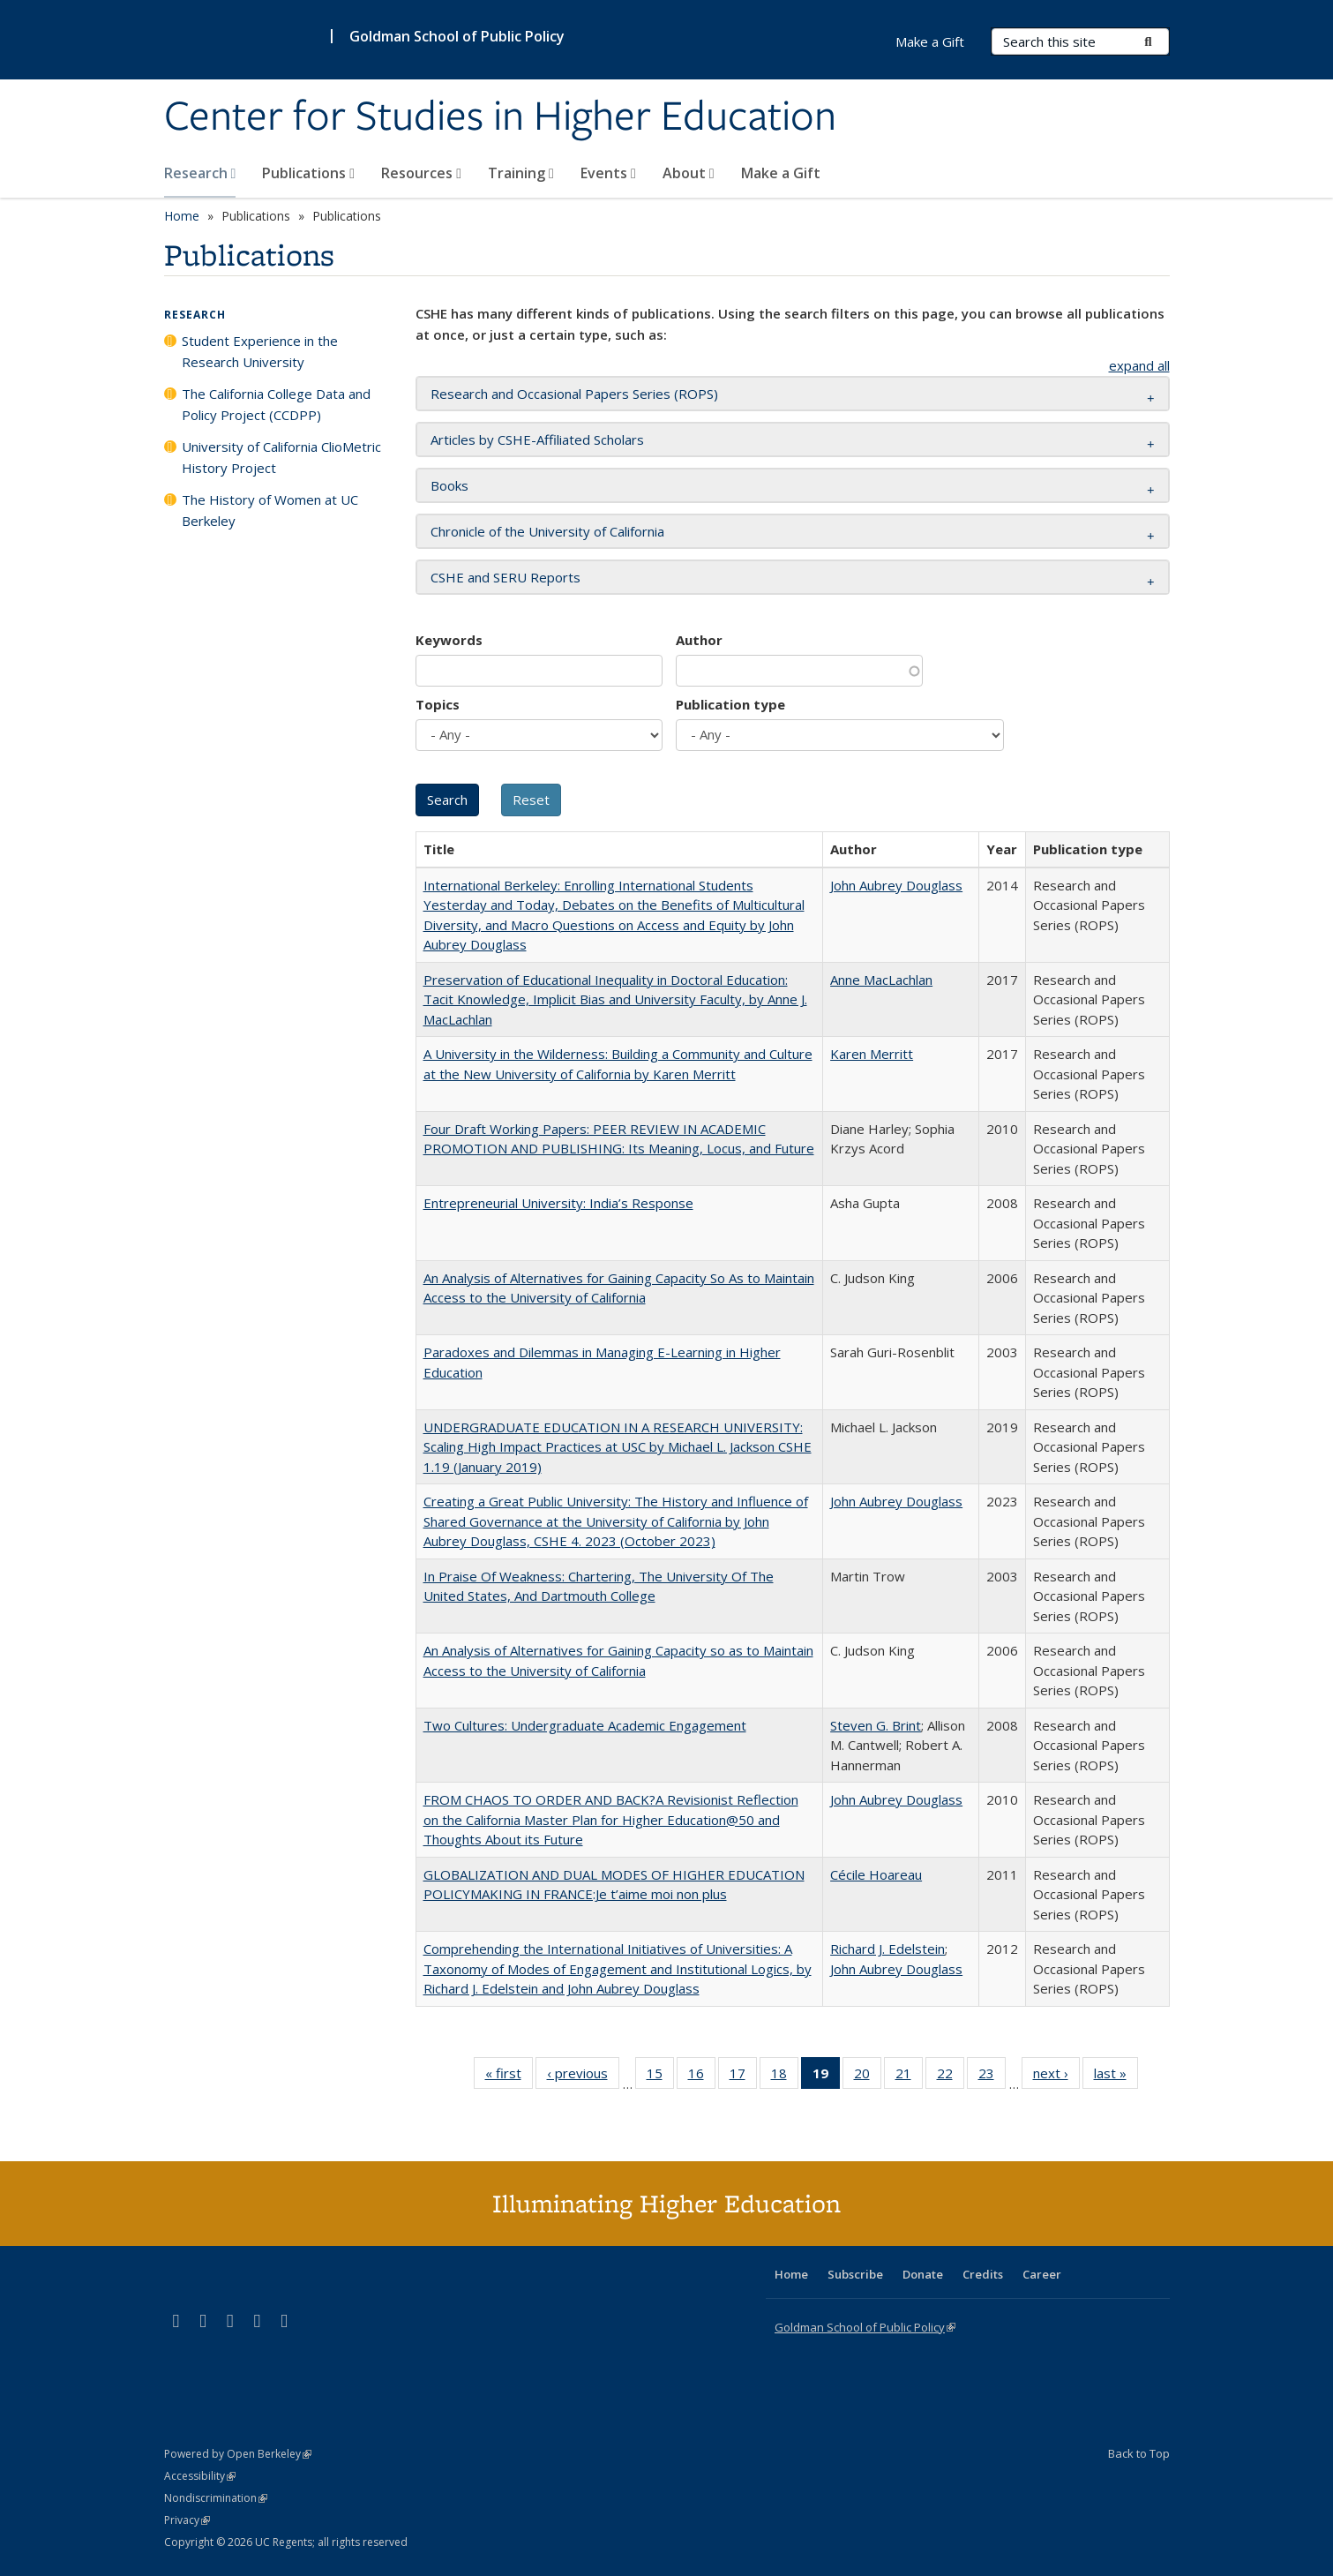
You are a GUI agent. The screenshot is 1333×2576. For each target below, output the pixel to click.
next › (1056, 2076)
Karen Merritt (871, 1054)
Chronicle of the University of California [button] (547, 531)
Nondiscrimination (215, 2497)
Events (608, 173)
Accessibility (200, 2475)
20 (867, 2076)
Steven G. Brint (875, 1725)
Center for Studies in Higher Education (500, 117)
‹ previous (583, 2076)
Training (521, 173)
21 (909, 2076)
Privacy (187, 2519)
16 (701, 2076)
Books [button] (449, 485)
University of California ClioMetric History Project (281, 457)
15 (660, 2076)
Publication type (730, 704)
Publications (308, 173)
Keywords (449, 640)
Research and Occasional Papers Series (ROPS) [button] (574, 393)
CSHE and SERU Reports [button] (505, 577)
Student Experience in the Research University (260, 351)
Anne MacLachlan (881, 979)
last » (1116, 2076)
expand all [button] (1139, 365)
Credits (982, 2274)
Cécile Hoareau (876, 1874)
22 (950, 2076)
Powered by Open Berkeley (237, 2453)
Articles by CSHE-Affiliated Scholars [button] (537, 439)
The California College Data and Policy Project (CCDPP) (276, 404)
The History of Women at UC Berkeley (270, 510)
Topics (438, 704)
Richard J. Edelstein (887, 1948)
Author (699, 640)
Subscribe (855, 2274)
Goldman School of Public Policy (457, 36)
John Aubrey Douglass (896, 885)
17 (743, 2076)
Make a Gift (780, 173)
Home (181, 215)
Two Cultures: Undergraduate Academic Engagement (584, 1725)
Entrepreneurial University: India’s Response (558, 1203)
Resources (421, 173)
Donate (922, 2274)
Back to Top (1139, 2453)
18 (784, 2076)
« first (509, 2076)
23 (992, 2076)
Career (1041, 2274)
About (689, 173)
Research (200, 173)
